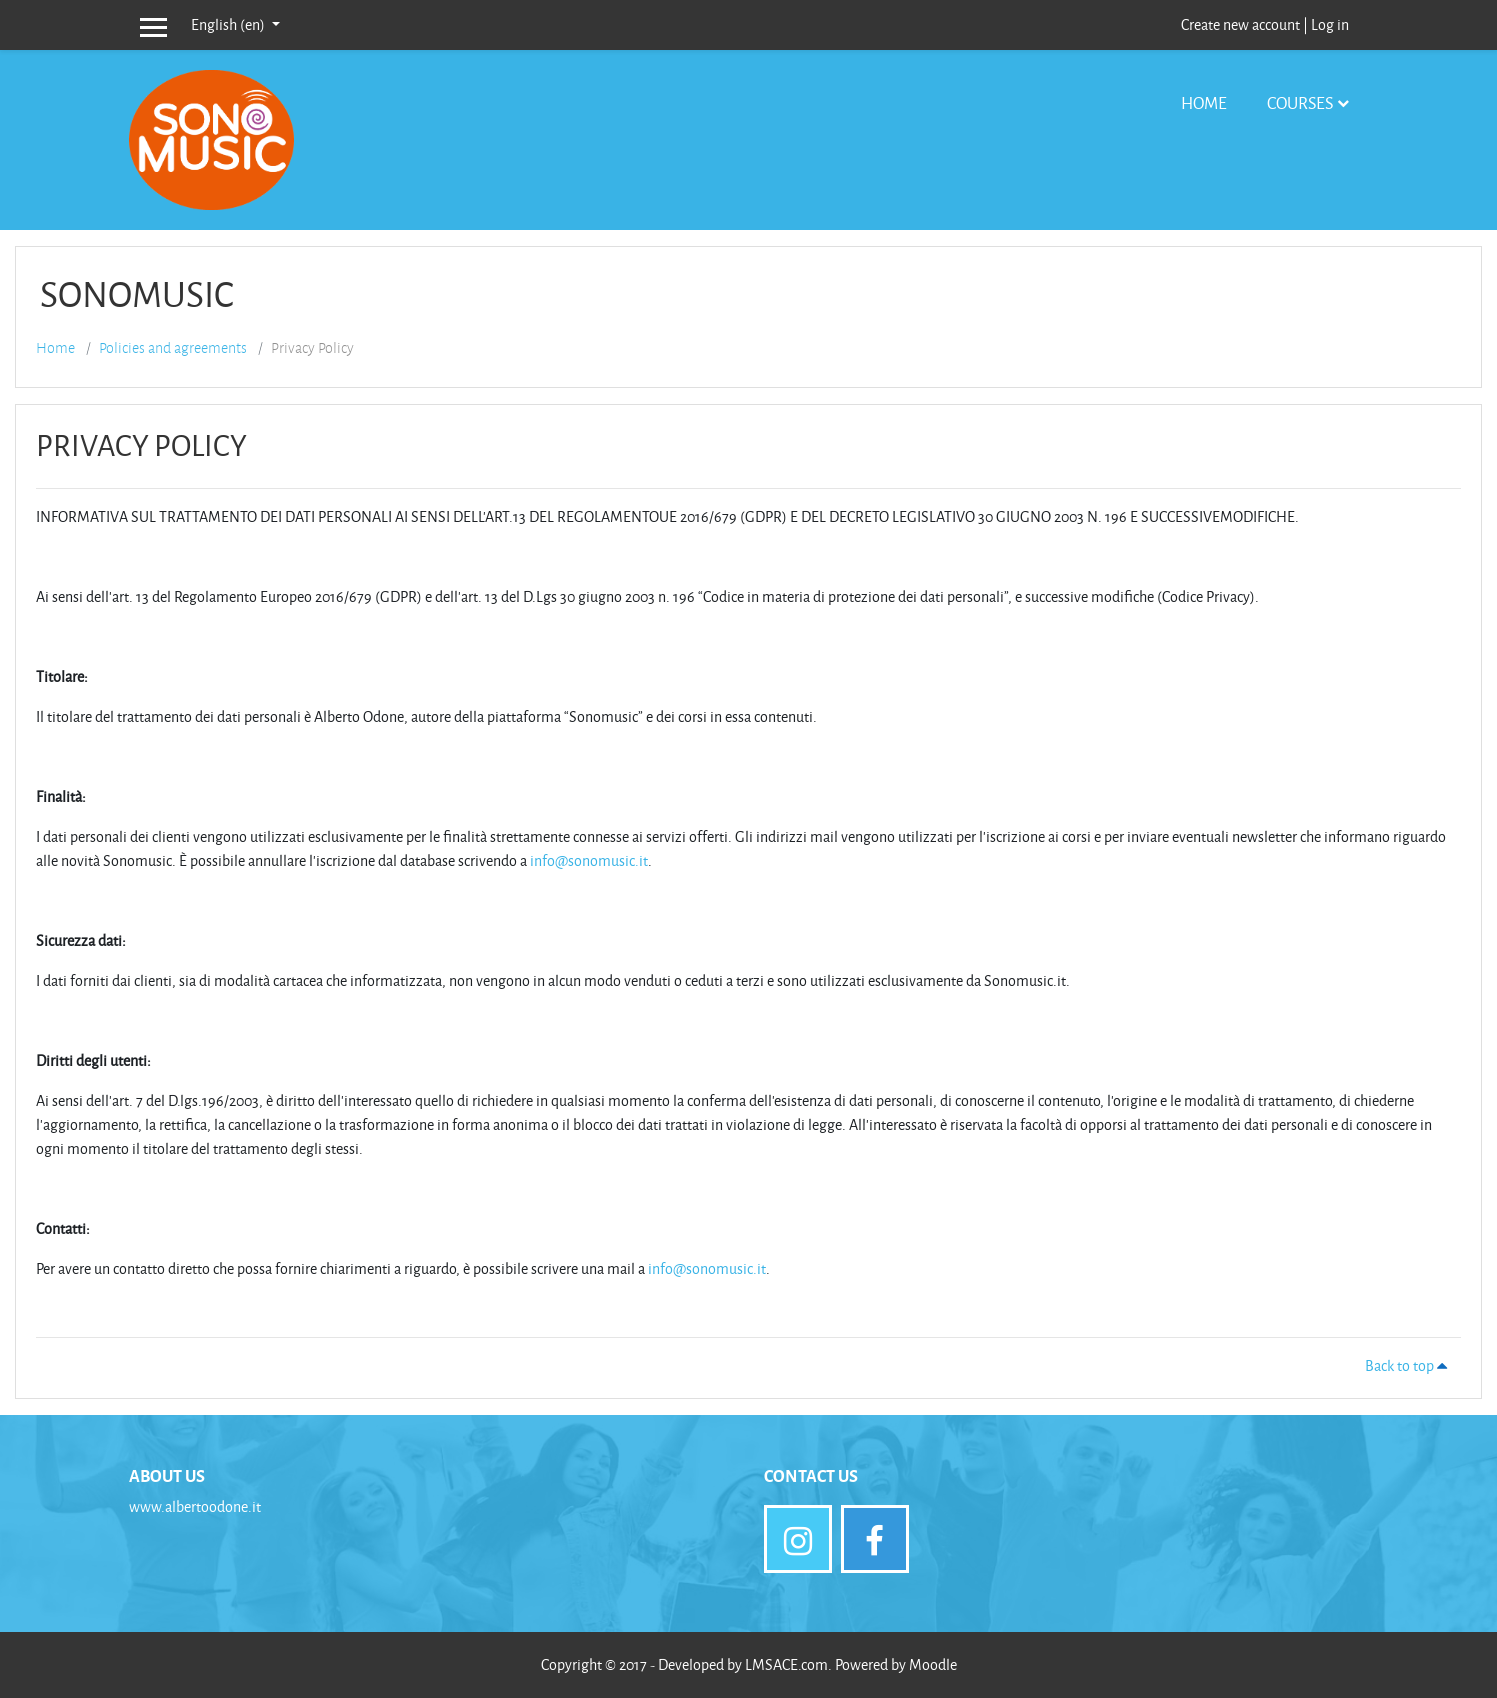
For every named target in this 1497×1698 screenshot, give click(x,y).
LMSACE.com (786, 1664)
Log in (1330, 24)
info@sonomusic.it (589, 860)
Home (1204, 102)
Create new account (1240, 24)
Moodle (933, 1664)
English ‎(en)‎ (229, 24)
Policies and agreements (173, 348)
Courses (1300, 102)
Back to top (1409, 1365)
